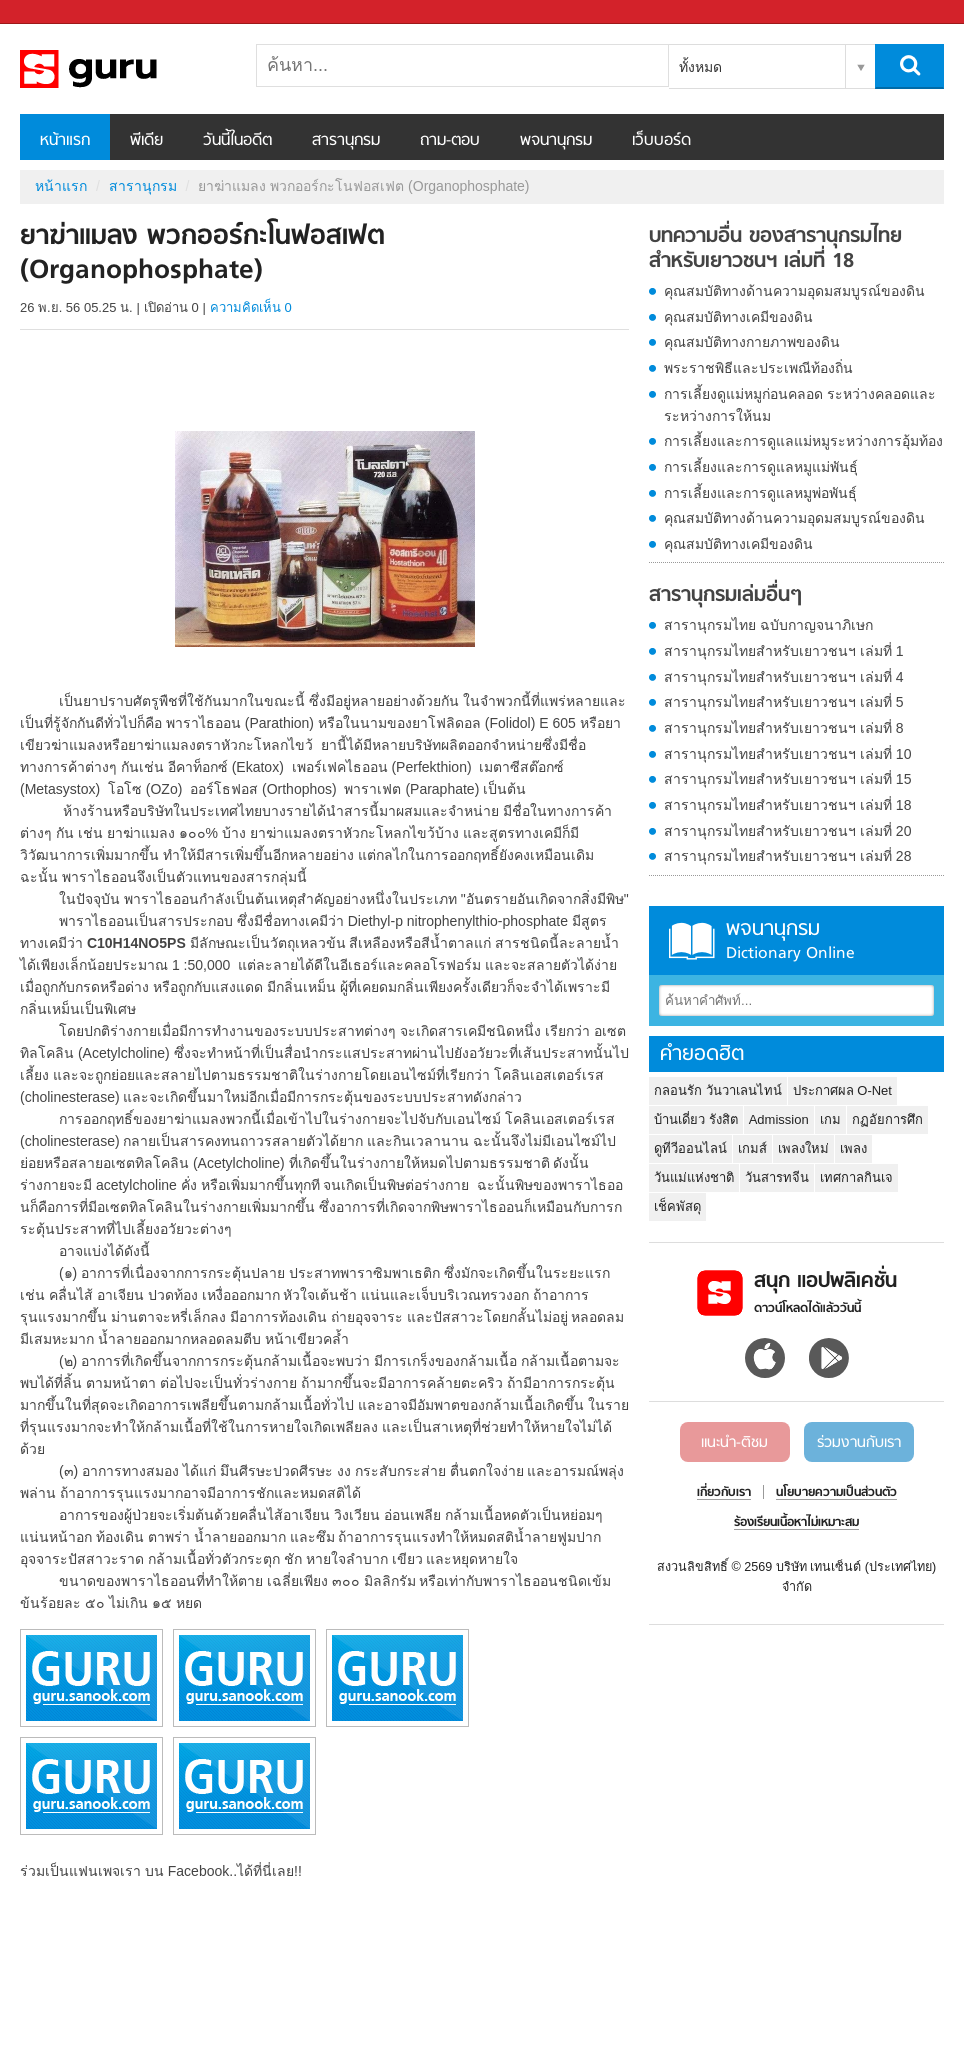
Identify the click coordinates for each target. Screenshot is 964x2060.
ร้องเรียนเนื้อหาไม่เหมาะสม (796, 1523)
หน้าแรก (65, 141)
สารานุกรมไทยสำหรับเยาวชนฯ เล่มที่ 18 (787, 805)
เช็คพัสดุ (677, 1206)
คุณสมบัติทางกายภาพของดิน (752, 342)
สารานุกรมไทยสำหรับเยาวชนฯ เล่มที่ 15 (787, 779)
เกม (830, 1119)
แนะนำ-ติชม (734, 1443)
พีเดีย (146, 141)
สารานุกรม (346, 141)
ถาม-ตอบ (450, 141)
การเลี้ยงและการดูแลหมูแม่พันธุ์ (761, 467)
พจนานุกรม (556, 141)
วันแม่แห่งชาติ (694, 1177)
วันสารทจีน (777, 1177)
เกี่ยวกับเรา (724, 1493)
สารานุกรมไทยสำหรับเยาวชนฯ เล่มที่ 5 (784, 702)
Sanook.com (60, 12)
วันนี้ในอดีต (237, 141)
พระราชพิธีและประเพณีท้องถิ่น (758, 368)
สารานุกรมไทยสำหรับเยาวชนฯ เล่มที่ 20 (787, 831)
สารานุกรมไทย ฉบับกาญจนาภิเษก (768, 625)
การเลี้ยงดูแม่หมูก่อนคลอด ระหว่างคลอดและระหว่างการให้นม (800, 405)
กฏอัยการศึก (887, 1119)
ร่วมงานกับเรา (859, 1443)
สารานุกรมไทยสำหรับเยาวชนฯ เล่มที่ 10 (787, 754)
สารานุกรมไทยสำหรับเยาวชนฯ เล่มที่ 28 (787, 856)
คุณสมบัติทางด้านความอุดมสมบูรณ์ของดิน (794, 291)
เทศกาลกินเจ (856, 1177)
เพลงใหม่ (803, 1148)
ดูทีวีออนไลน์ (690, 1148)
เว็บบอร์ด (661, 141)
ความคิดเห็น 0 (251, 307)
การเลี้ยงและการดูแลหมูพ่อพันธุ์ (760, 493)
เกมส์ (752, 1148)
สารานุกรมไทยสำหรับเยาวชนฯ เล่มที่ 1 (784, 651)
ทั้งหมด (700, 67)
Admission (779, 1119)
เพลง (853, 1148)
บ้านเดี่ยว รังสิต (696, 1119)
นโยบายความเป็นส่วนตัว (836, 1493)
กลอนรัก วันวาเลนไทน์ (718, 1090)
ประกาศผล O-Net (842, 1090)
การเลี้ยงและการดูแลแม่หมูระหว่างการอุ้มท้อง (803, 441)
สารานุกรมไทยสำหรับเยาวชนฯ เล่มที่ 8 (784, 728)
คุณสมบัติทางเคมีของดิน (738, 317)
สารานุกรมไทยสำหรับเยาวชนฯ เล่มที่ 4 (784, 677)
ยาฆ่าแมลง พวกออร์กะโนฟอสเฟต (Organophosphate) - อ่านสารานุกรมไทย (125, 69)
